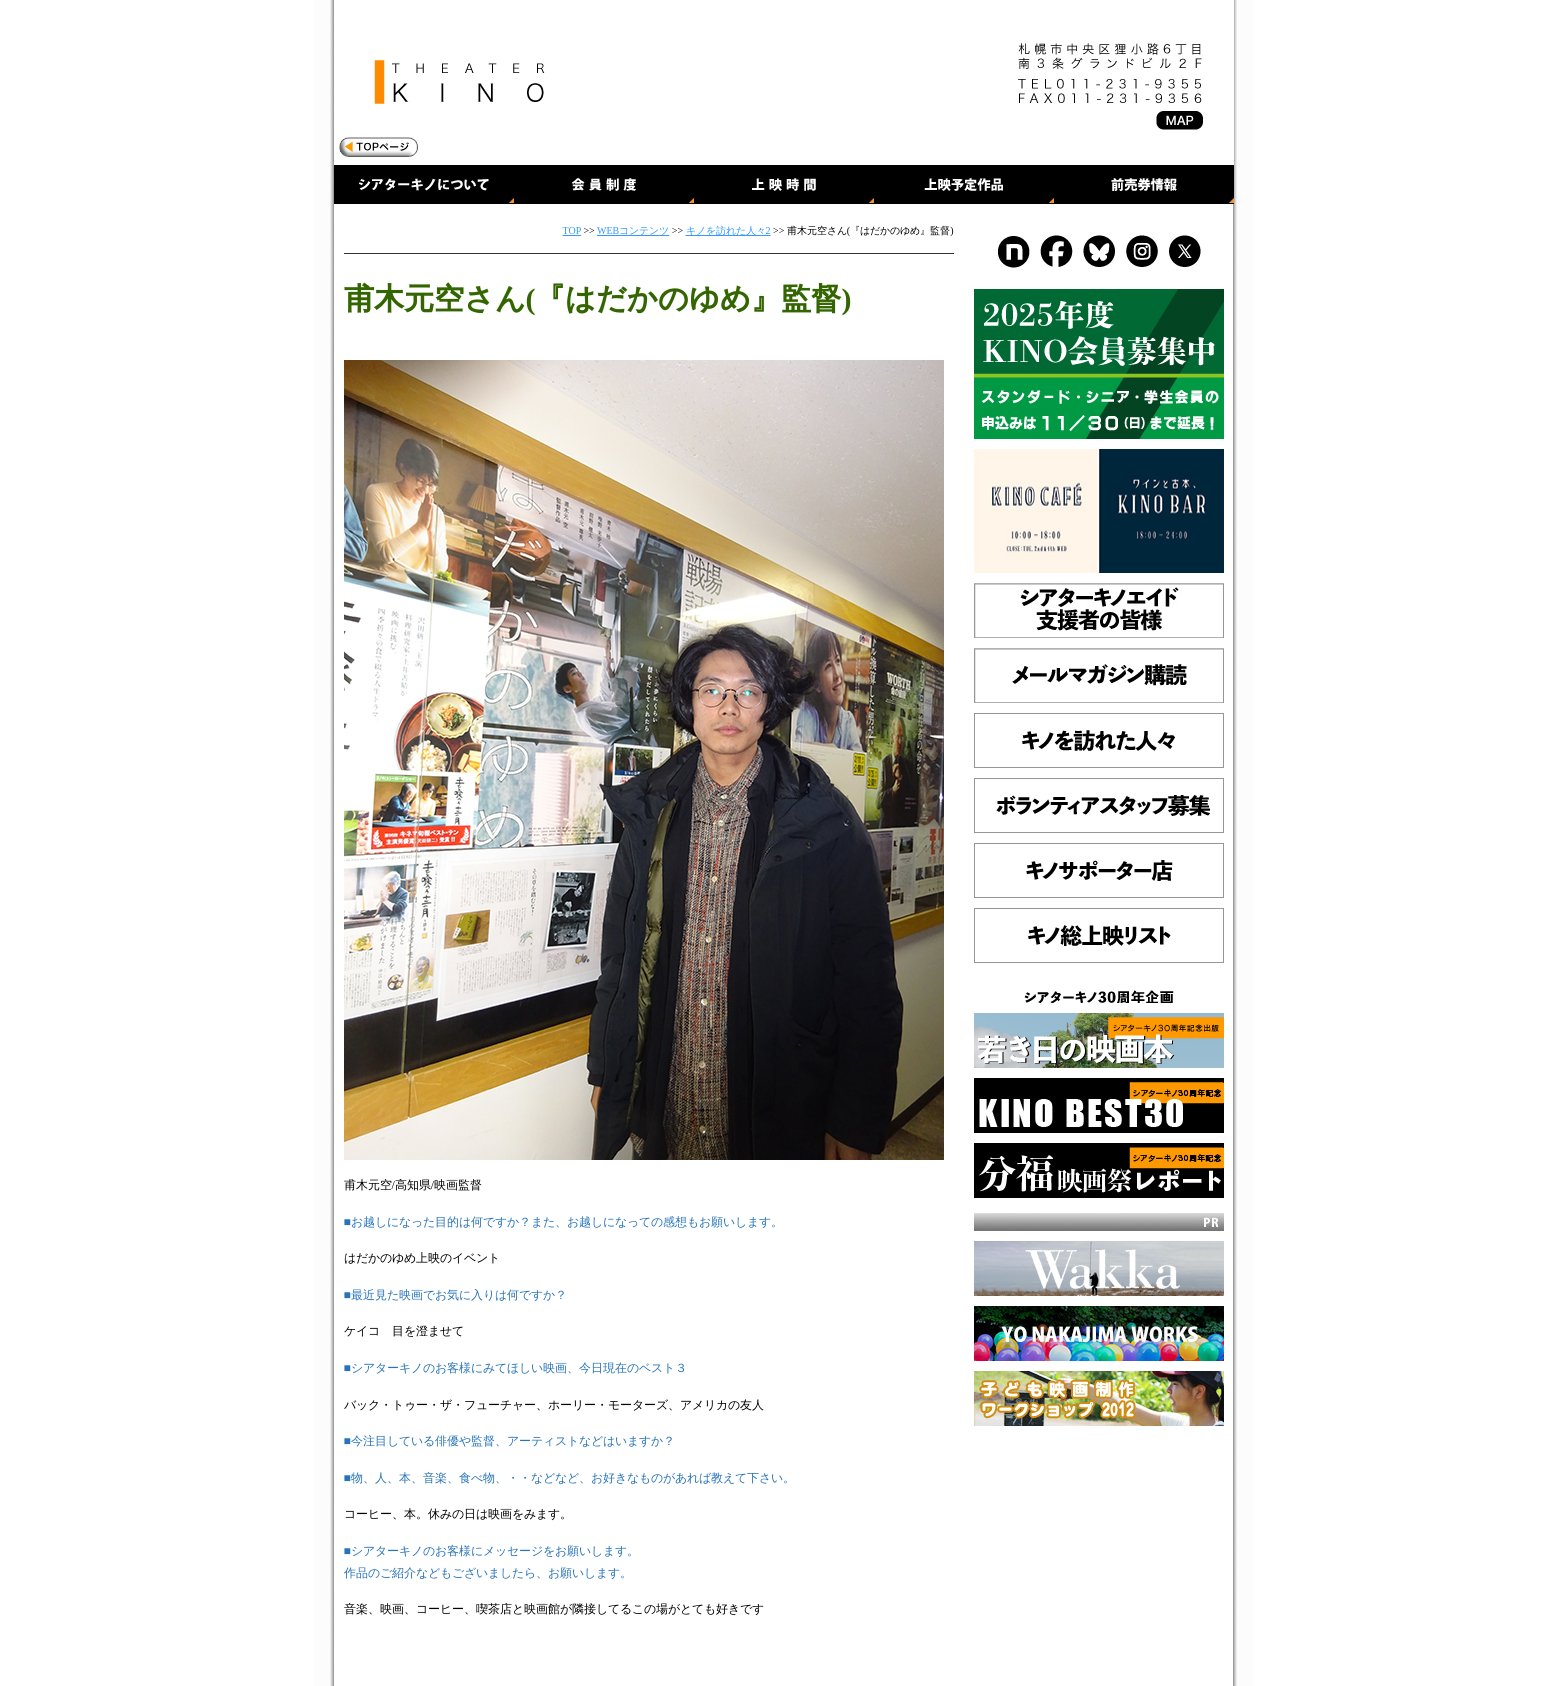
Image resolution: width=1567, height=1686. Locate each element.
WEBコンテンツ (633, 230)
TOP (572, 230)
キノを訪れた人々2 (728, 230)
